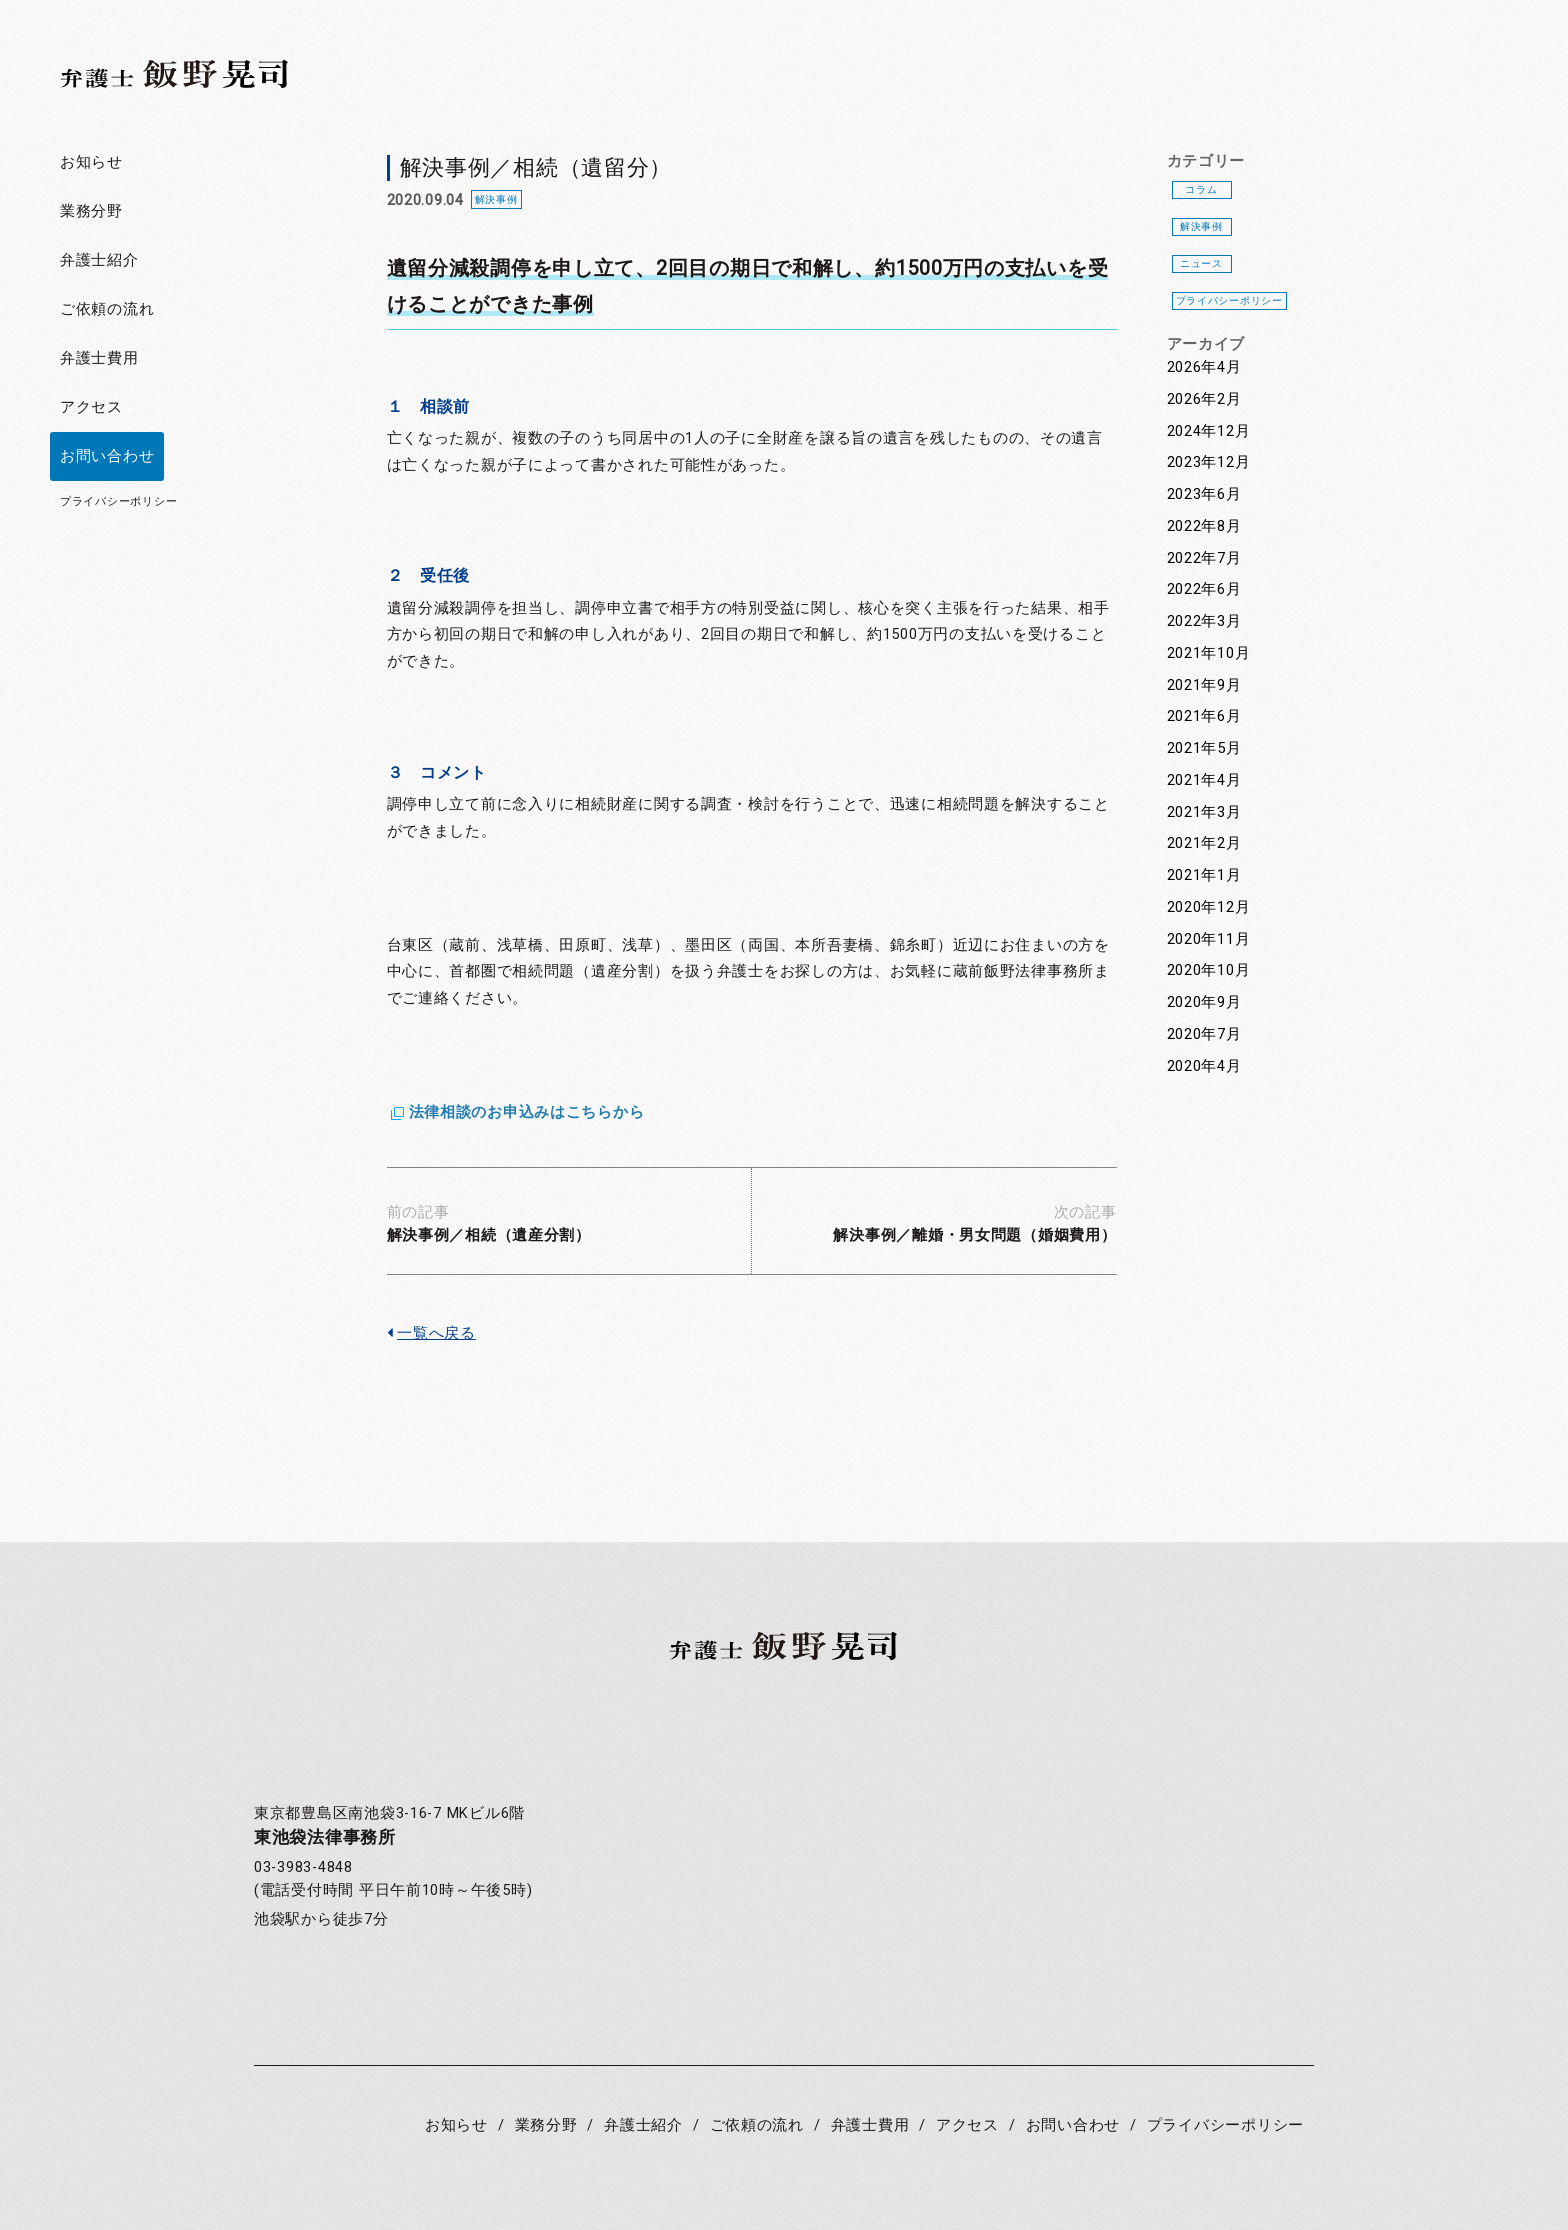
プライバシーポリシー (118, 501)
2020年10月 (1209, 970)
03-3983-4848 (303, 1867)
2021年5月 (1204, 748)
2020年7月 (1204, 1034)
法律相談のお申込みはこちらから (527, 1112)
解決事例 (1201, 226)
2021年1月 (1204, 875)
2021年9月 (1204, 685)
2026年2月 (1204, 399)
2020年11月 (1209, 939)
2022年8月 (1204, 526)
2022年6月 (1204, 589)
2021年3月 (1204, 812)
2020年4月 (1204, 1066)
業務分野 (91, 211)
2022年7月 (1204, 558)
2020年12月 (1209, 907)
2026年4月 (1204, 367)
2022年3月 (1204, 621)
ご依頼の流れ (107, 309)
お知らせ (91, 162)
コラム (1201, 189)
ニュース (1201, 263)
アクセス (91, 407)
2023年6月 (1204, 494)
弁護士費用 (99, 358)
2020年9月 (1204, 1002)
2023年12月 (1209, 462)
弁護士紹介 (99, 260)
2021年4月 (1204, 780)
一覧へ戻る (431, 1333)
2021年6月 (1204, 716)
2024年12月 (1209, 431)
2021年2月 (1204, 843)
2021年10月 (1209, 653)
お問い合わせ (107, 456)
